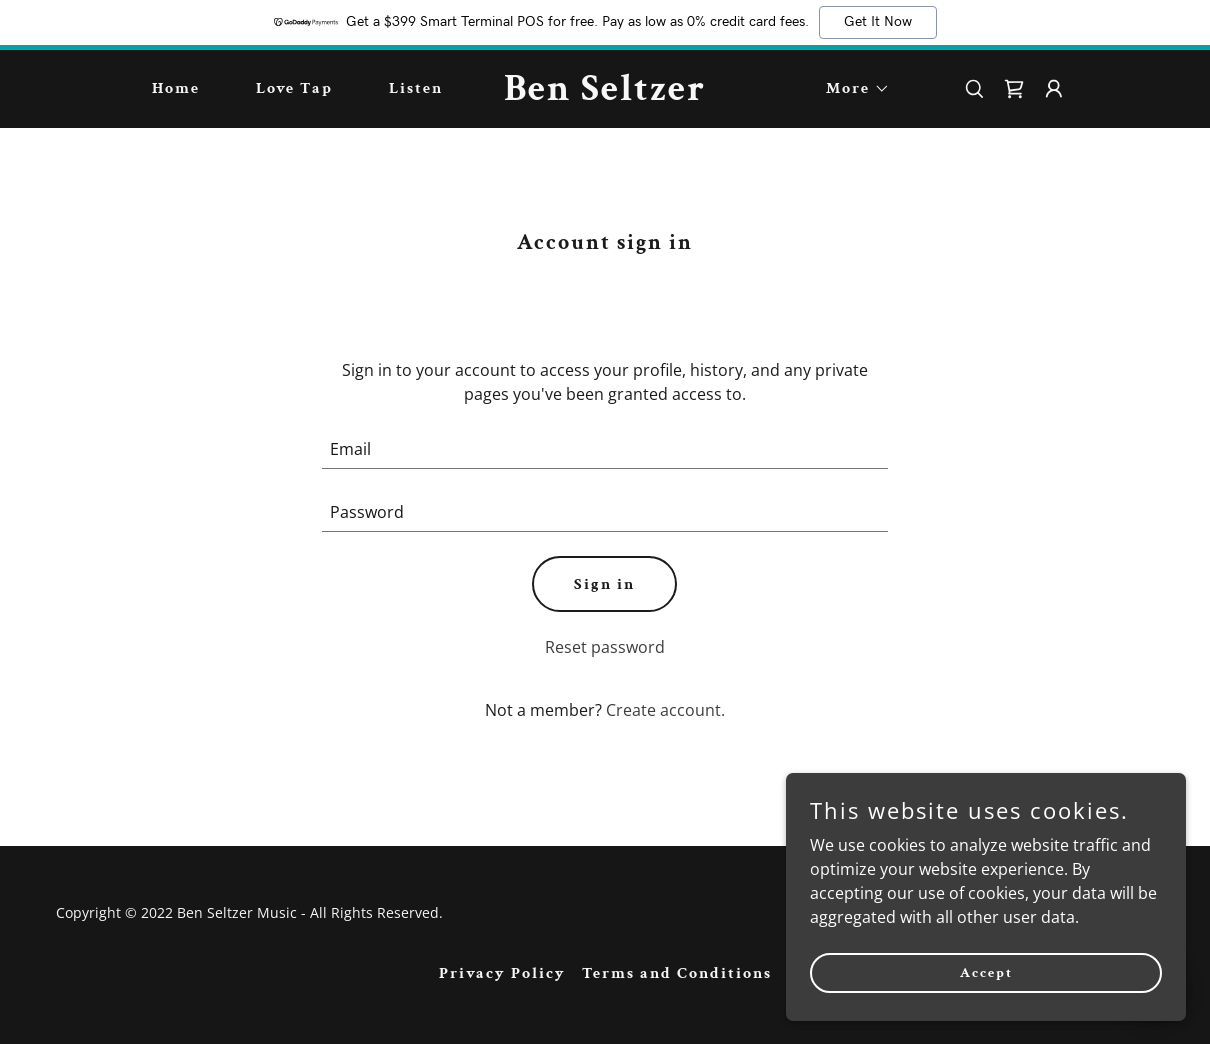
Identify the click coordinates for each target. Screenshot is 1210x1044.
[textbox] (604, 449)
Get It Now (878, 22)
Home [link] (176, 88)
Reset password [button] (605, 647)
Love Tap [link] (294, 88)
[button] (850, 89)
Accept (986, 972)
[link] (605, 94)
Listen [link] (416, 88)
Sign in (604, 584)
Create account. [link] (665, 710)
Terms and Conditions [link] (677, 973)
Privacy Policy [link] (502, 973)
